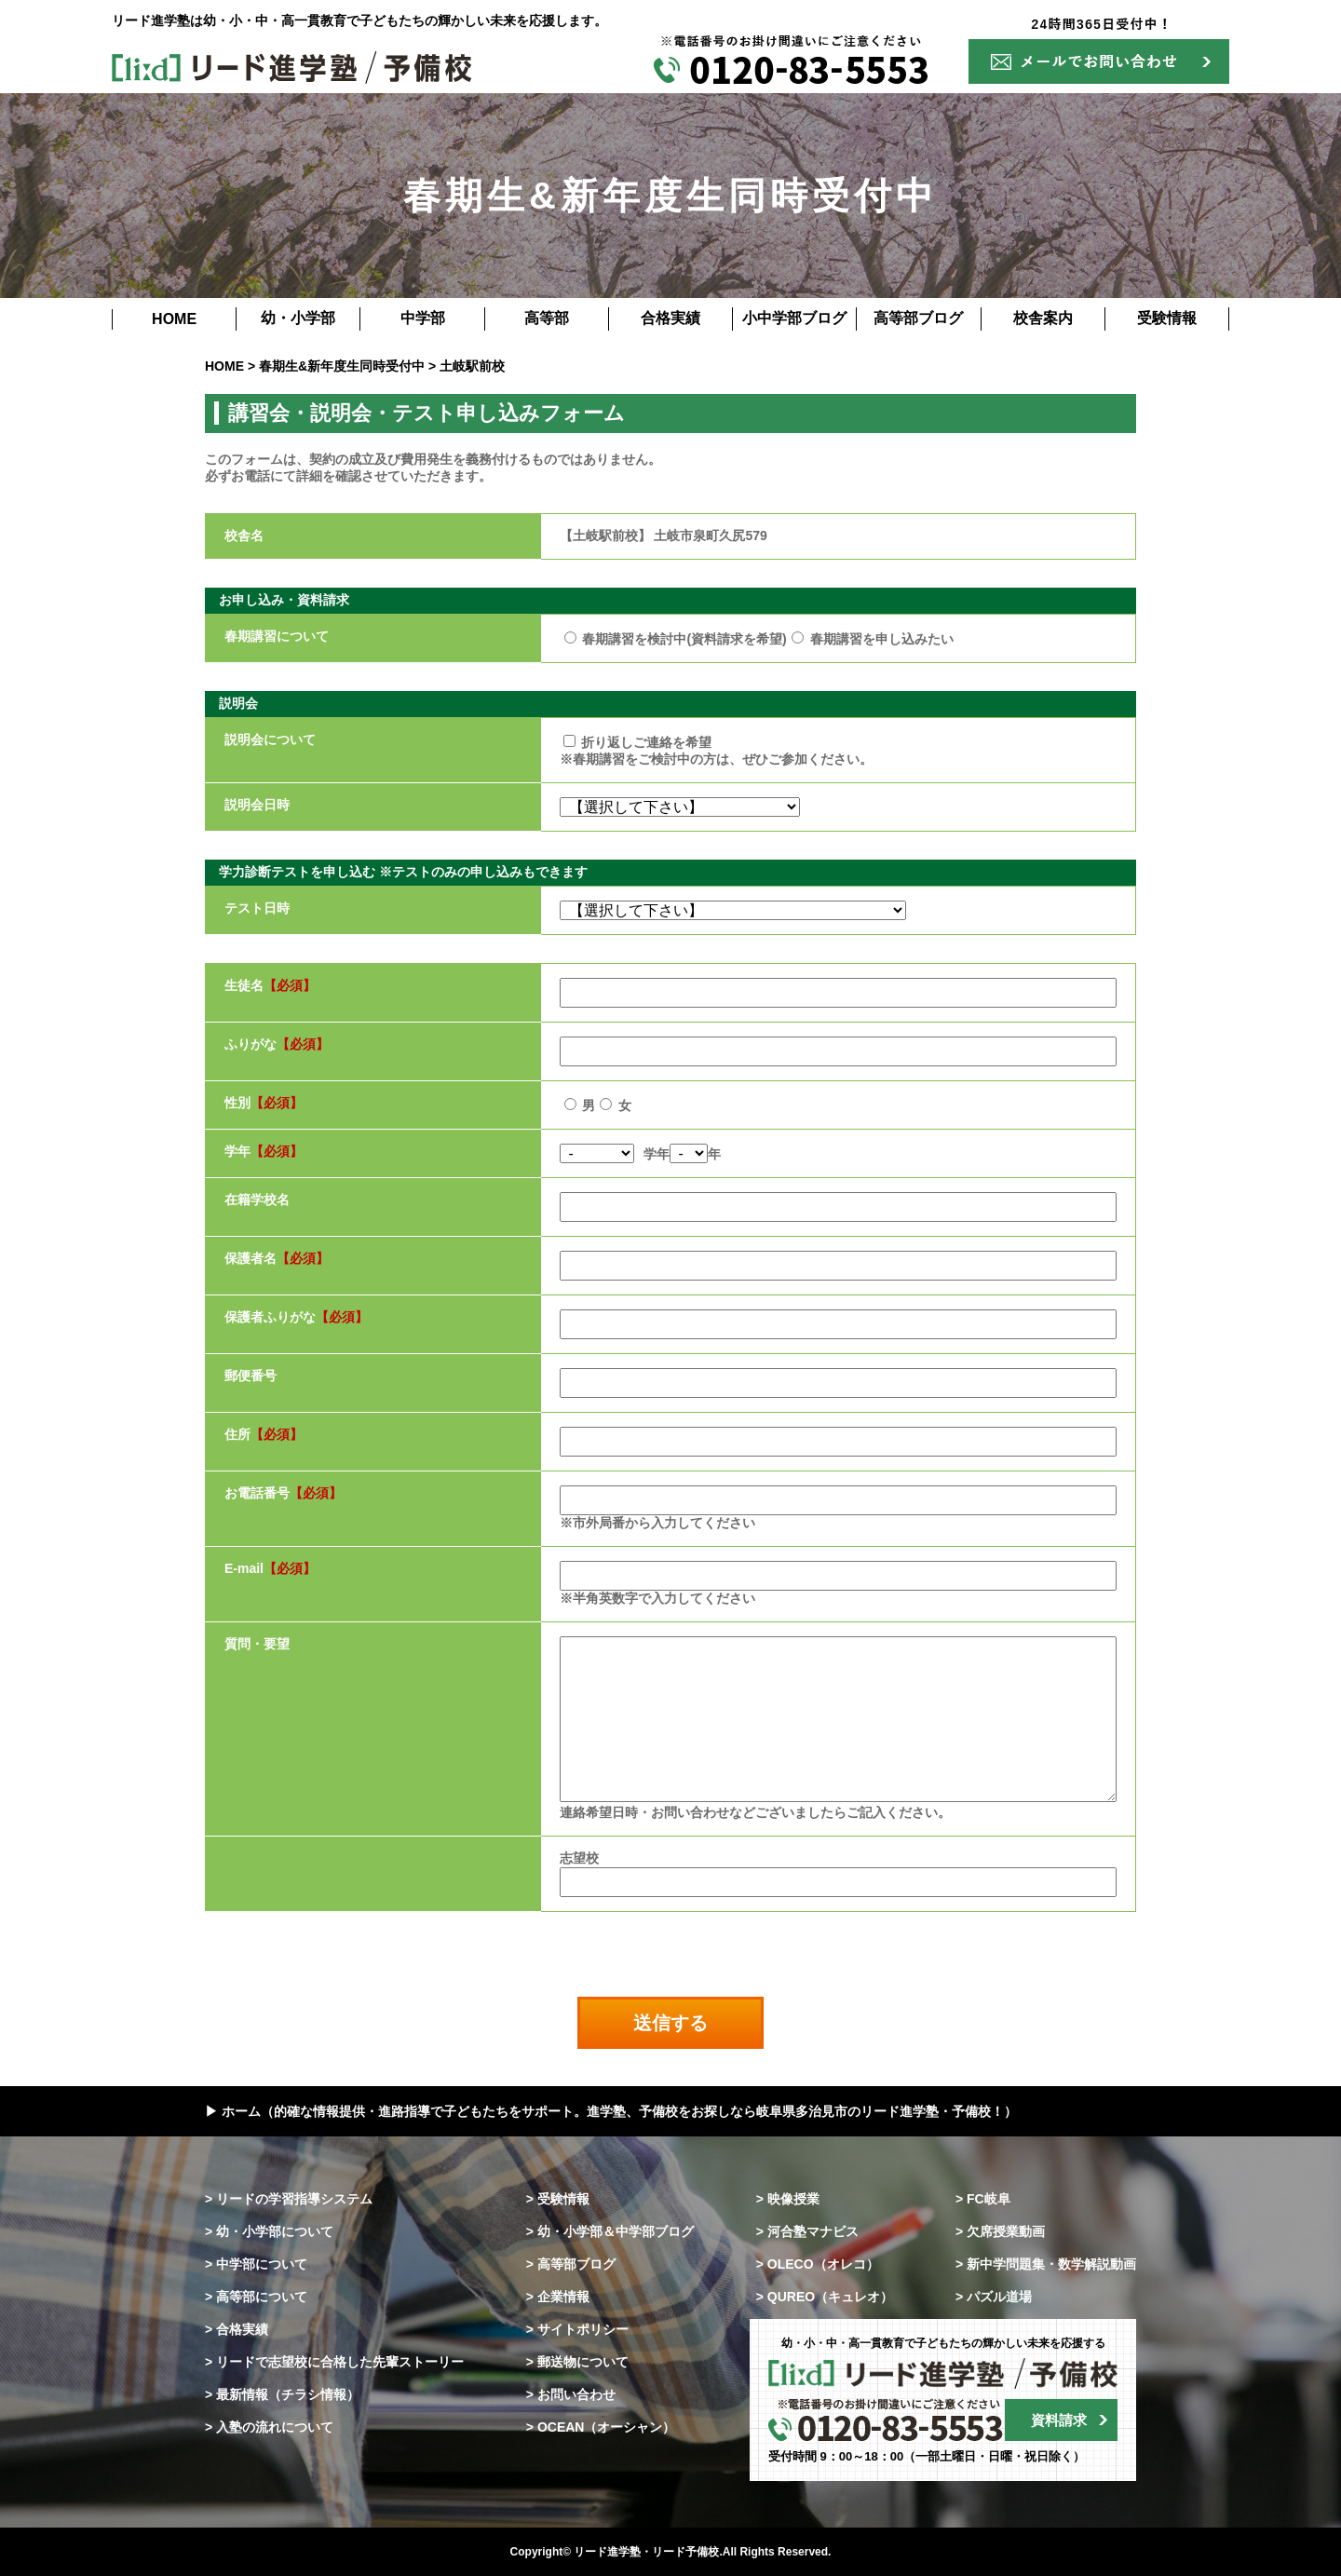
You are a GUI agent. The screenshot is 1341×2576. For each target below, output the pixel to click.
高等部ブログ (918, 318)
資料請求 (1059, 2420)
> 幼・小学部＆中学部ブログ (610, 2231)
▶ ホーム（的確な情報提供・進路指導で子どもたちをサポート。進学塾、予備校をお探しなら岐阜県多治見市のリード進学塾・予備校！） (611, 2111)
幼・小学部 (298, 318)
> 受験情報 (557, 2198)
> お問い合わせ (571, 2394)
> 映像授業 (788, 2198)
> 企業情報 (557, 2296)
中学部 (422, 318)
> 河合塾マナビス (807, 2231)
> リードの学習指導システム (288, 2198)
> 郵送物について (577, 2361)
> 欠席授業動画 (1000, 2231)
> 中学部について (256, 2264)
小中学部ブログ (794, 318)
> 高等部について (256, 2296)
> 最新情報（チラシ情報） (282, 2394)
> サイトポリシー (577, 2329)
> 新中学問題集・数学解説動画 (1045, 2264)
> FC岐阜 (982, 2198)
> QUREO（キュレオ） (824, 2296)
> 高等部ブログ (571, 2264)
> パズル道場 (993, 2296)
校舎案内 (1043, 318)
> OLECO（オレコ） (817, 2264)
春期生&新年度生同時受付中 (342, 366)
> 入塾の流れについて (269, 2427)
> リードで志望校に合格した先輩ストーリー (334, 2361)
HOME (174, 319)
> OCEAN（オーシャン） (601, 2427)
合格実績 (670, 318)
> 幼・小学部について (269, 2231)
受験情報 (1167, 318)
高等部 (546, 318)
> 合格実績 (236, 2329)
